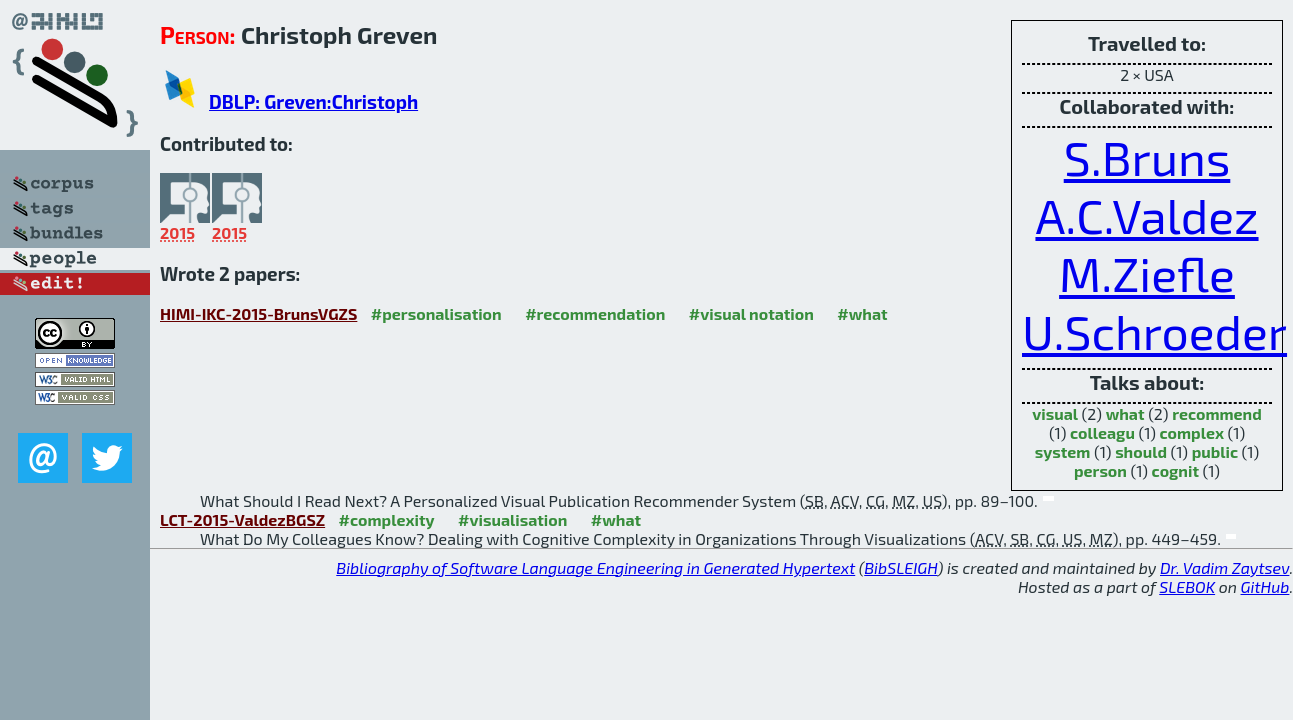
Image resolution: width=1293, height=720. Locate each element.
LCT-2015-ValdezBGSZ (242, 519)
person (1100, 470)
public (1215, 451)
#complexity (387, 519)
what (1125, 413)
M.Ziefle (1147, 273)
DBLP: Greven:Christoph (313, 101)
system (1063, 451)
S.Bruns (1147, 157)
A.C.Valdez (1146, 215)
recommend (1217, 413)
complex (1192, 432)
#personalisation (436, 313)
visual (1055, 413)
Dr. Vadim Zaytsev (1224, 567)
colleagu (1102, 432)
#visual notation (751, 313)
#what (862, 313)
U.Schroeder (1154, 331)
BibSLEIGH (900, 567)
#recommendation (595, 313)
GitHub (1265, 586)
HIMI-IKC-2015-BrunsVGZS (258, 313)
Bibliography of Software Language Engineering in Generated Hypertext (595, 567)
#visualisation (512, 519)
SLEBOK (1187, 586)
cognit (1175, 470)
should (1141, 451)
